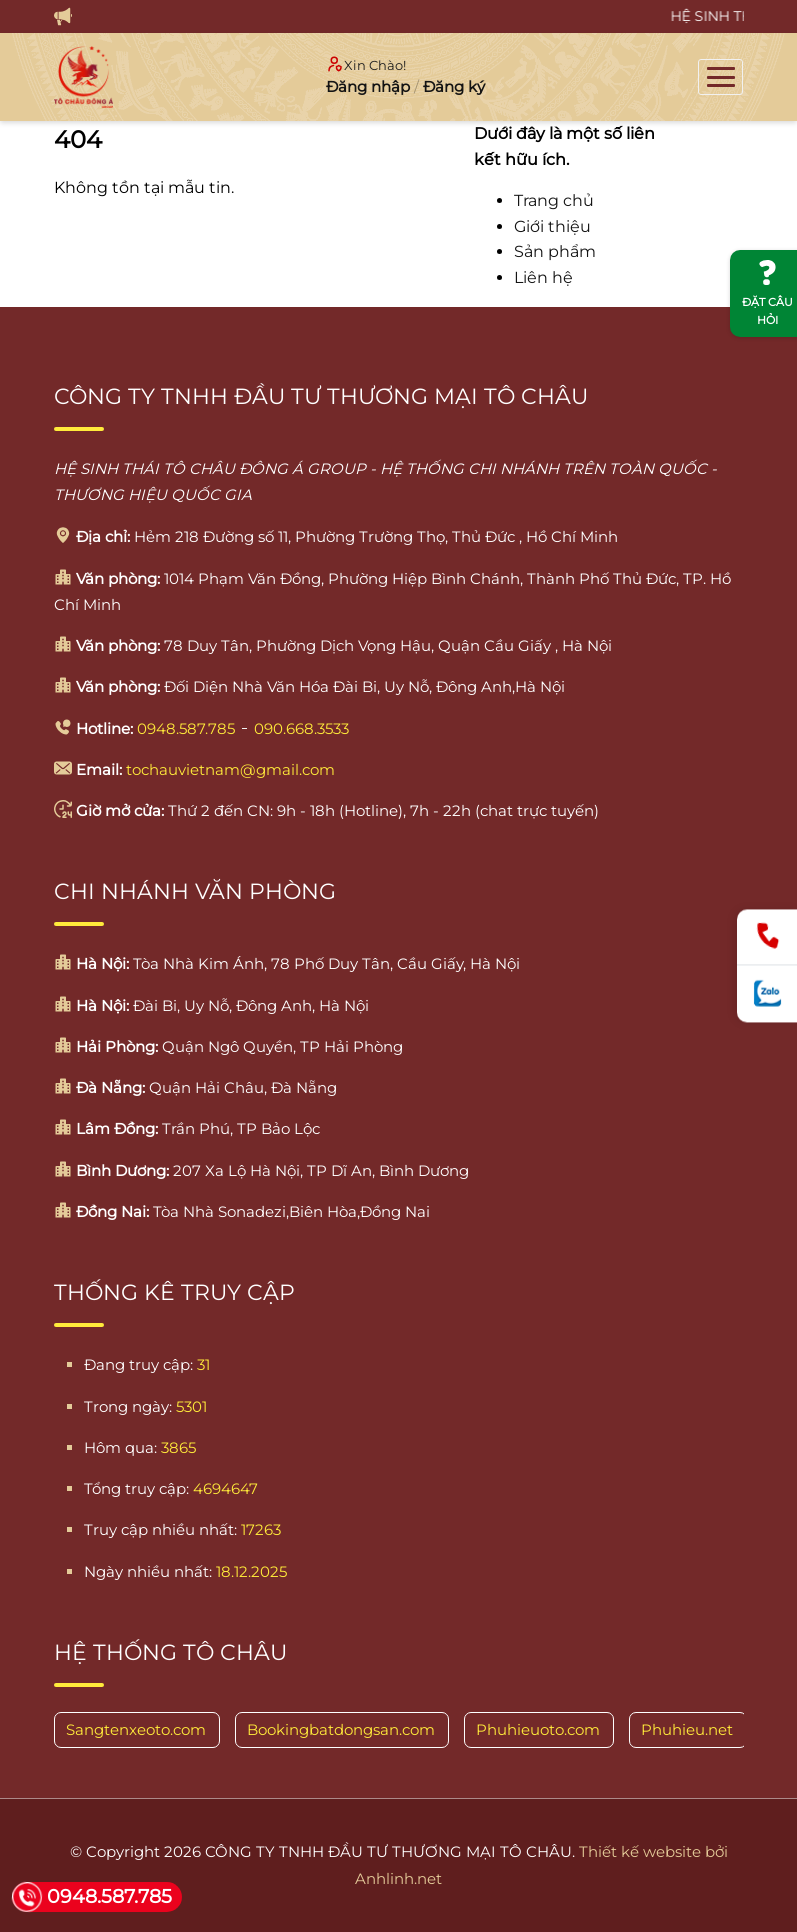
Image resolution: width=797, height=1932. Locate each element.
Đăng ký (454, 86)
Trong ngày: (128, 1406)
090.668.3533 (301, 728)
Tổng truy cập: (136, 1488)
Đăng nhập (368, 86)
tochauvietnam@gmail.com (230, 769)
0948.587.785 (186, 728)
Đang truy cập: (138, 1364)
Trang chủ (554, 200)
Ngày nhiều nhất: (148, 1571)
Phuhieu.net (687, 1729)
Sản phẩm (555, 251)
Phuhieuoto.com (538, 1729)
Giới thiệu (552, 226)
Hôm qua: (120, 1447)
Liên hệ (543, 277)
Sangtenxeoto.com (136, 1729)
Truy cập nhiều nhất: (160, 1529)
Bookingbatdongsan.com (341, 1729)
